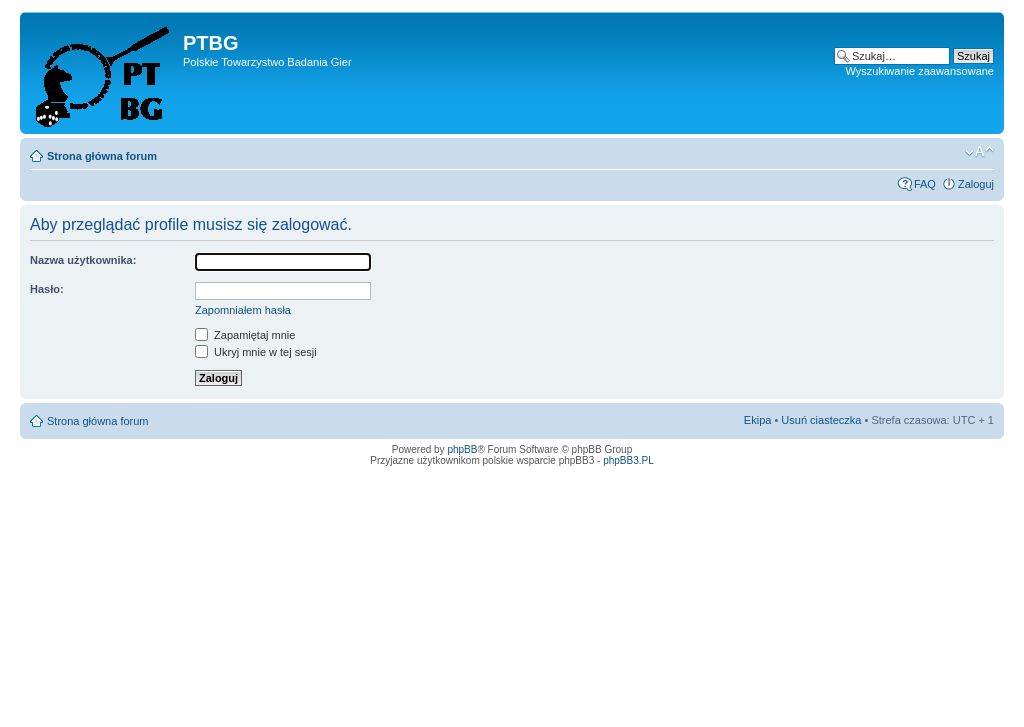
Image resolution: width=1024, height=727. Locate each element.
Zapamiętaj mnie (245, 335)
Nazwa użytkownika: (83, 260)
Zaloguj (976, 184)
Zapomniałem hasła (243, 310)
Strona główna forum (102, 156)
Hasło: (47, 289)
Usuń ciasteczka (821, 420)
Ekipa (758, 420)
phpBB (462, 449)
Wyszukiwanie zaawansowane (920, 71)
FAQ (925, 184)
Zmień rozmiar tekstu (979, 152)
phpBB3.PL (628, 460)
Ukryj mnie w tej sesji (256, 352)
